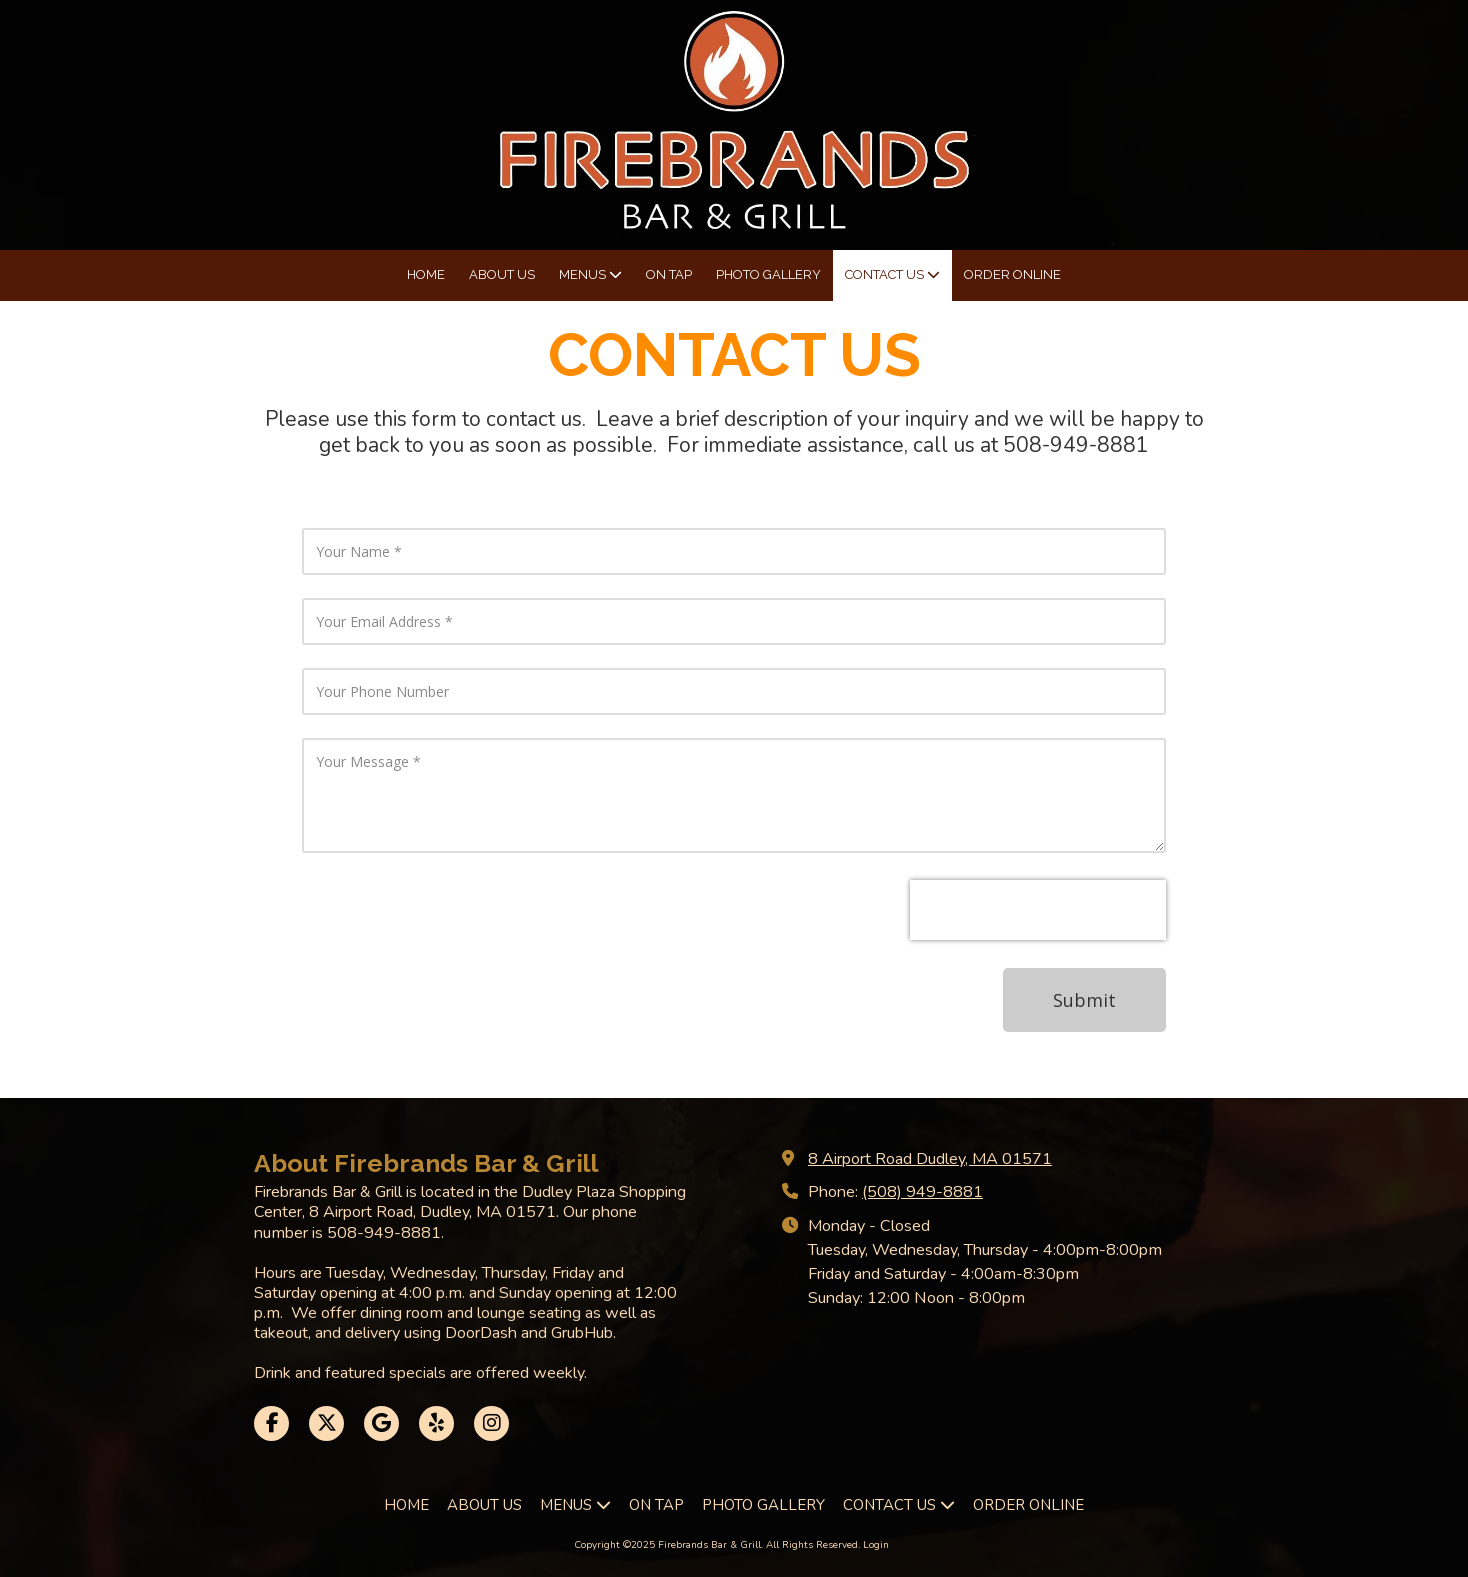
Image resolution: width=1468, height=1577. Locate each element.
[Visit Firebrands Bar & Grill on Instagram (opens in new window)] (491, 1423)
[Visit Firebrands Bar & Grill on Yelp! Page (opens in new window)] (436, 1423)
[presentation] (1038, 910)
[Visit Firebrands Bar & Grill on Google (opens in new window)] (381, 1423)
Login (876, 1545)
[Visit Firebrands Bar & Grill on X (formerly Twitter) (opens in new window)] (326, 1423)
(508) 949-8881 (922, 1192)
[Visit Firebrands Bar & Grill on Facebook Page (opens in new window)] (271, 1423)
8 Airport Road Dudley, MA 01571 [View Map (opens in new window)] (930, 1159)
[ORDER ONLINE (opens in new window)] (1012, 275)
